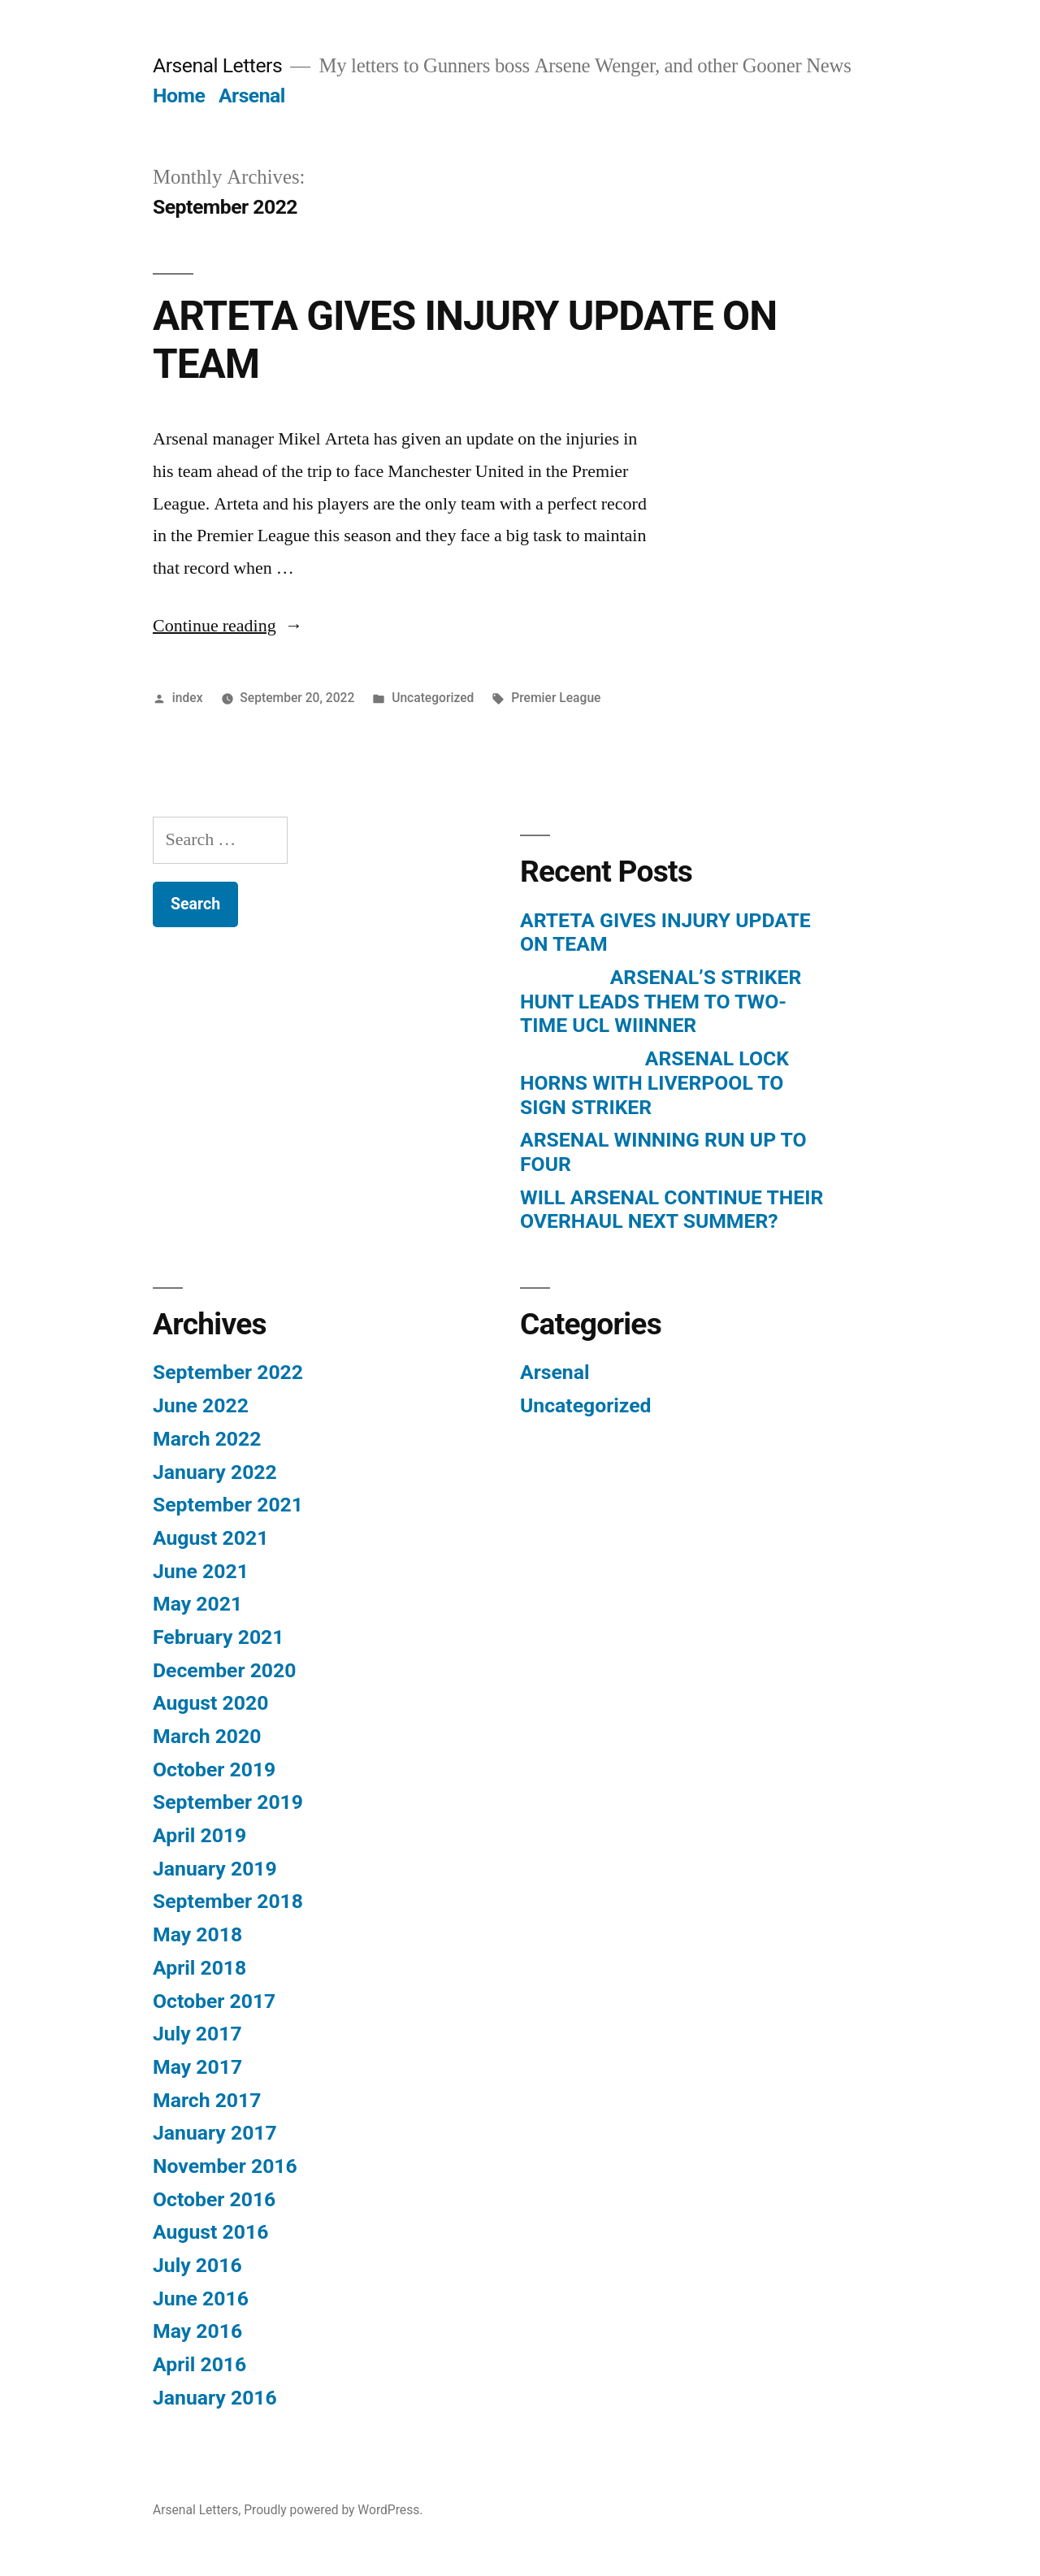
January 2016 (215, 2397)
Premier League (555, 697)
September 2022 (228, 1372)
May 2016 (197, 2331)
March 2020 (207, 1736)
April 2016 (199, 2364)
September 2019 (228, 1802)
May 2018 (197, 1934)
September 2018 (228, 1901)
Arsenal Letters (217, 65)
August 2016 (210, 2232)
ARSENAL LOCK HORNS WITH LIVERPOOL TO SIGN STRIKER (654, 1082)
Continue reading (228, 625)
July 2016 (197, 2265)
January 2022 (215, 1472)
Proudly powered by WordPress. (333, 2509)
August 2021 (210, 1538)
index (187, 697)
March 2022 (207, 1439)
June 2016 (201, 2298)
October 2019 (214, 1769)
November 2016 (225, 2166)
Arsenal (252, 95)
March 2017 (207, 2100)
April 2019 (199, 1835)
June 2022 (201, 1405)
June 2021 (201, 1571)
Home (179, 95)
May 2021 (197, 1603)
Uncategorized (433, 697)
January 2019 (215, 1868)
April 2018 (199, 1968)
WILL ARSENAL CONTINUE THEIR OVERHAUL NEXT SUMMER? (671, 1210)
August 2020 (210, 1703)
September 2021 (228, 1504)
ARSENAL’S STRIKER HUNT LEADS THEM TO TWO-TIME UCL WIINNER (660, 1001)
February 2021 (218, 1637)
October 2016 (214, 2199)
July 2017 (197, 2033)
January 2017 (215, 2132)
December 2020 (224, 1670)
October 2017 (214, 2001)
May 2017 (197, 2067)
